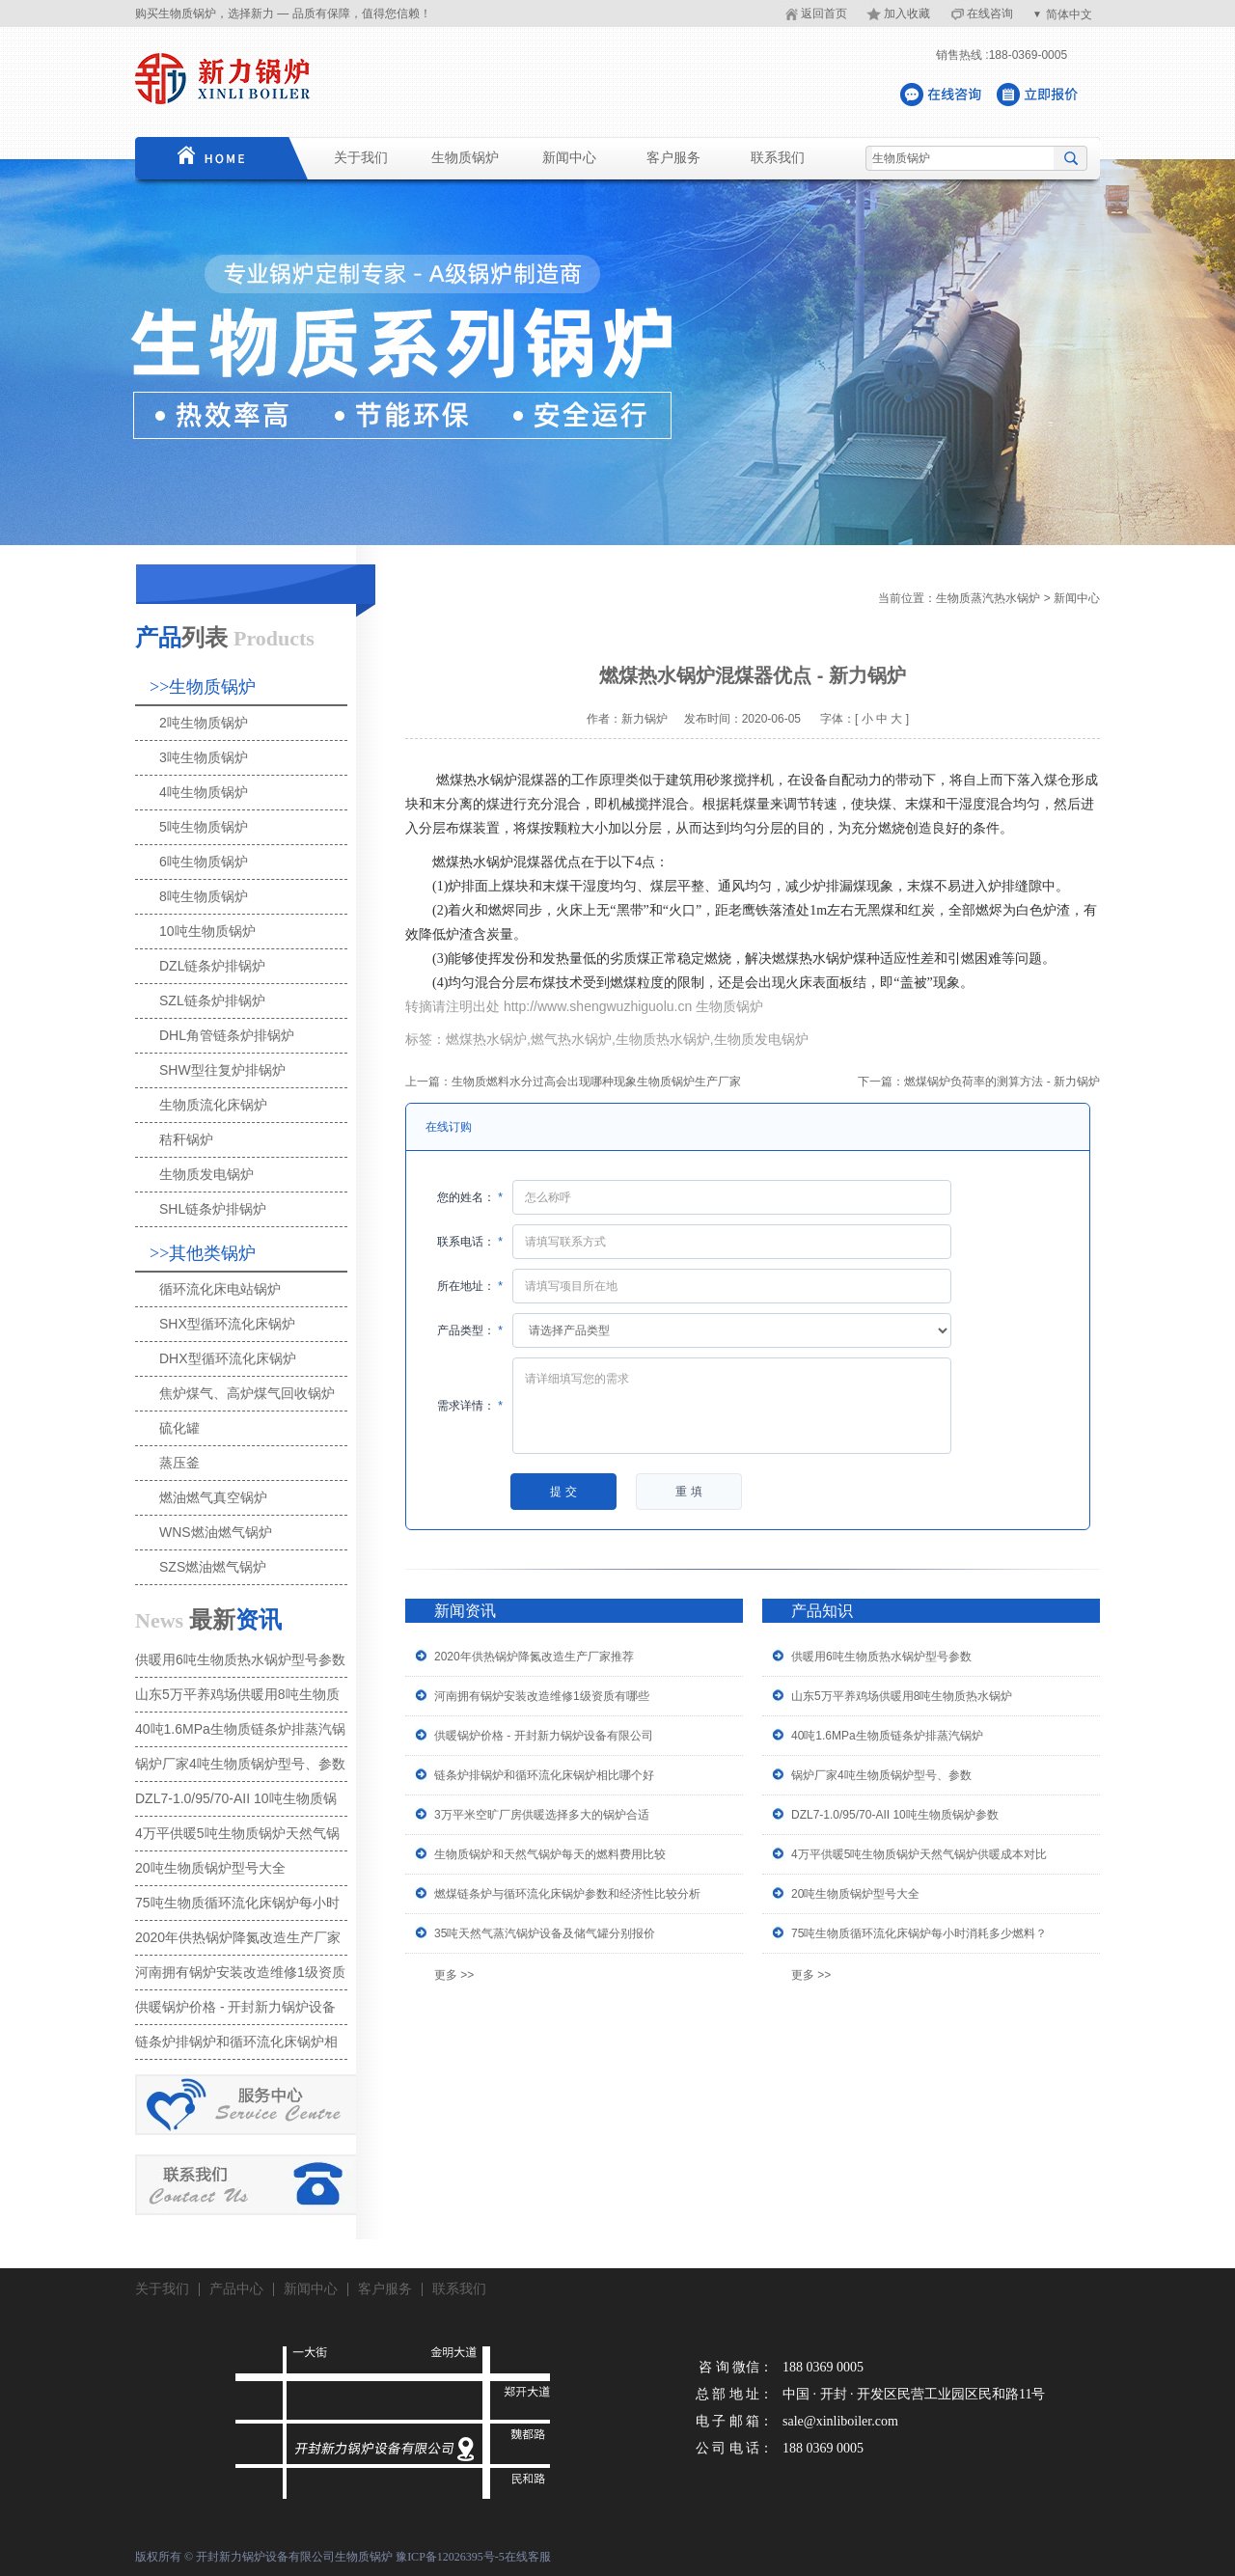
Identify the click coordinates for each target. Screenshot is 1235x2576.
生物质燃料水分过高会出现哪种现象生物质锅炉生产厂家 (596, 1081)
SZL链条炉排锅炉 (212, 1000)
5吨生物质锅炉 (203, 827)
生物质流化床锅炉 (213, 1104)
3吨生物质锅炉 (203, 757)
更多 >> (454, 1975)
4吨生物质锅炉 (203, 792)
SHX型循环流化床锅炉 (227, 1323)
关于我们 (361, 158)
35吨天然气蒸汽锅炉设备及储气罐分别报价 (544, 1933)
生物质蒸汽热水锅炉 (988, 598)
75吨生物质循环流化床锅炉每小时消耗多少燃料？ (919, 1933)
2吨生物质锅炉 (203, 722)
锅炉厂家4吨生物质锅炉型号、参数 (881, 1775)
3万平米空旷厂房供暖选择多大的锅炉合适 (541, 1815)
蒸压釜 (179, 1462)
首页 (207, 158)
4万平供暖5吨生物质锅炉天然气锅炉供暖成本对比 (919, 1854)
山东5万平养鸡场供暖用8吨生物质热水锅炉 (901, 1696)
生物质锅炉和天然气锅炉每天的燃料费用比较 (550, 1854)
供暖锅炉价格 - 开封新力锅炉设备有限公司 (543, 1735)
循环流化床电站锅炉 (220, 1289)
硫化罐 (179, 1428)
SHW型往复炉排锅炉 (222, 1070)
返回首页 (824, 13)
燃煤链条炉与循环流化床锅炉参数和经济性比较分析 (567, 1894)
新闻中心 (569, 158)
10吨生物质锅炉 (207, 931)
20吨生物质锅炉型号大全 (855, 1894)
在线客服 (528, 2556)
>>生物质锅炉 (203, 687)
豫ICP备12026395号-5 (450, 2556)
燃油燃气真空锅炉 (213, 1497)
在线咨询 (990, 13)
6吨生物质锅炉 (203, 861)
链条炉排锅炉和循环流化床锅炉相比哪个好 (544, 1775)
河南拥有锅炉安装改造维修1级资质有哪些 (541, 1696)
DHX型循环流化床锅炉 (227, 1358)
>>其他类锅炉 (203, 1253)
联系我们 (778, 158)
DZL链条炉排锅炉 (212, 965)
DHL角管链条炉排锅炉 (226, 1035)
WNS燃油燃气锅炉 (215, 1532)
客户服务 (673, 158)
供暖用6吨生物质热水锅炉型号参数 (881, 1656)
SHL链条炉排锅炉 (212, 1209)
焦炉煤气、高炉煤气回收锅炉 (247, 1393)
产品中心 (236, 2289)
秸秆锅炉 (186, 1139)
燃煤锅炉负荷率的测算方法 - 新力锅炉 (1002, 1081)
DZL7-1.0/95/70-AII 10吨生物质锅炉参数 (895, 1815)
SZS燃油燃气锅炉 (212, 1567)
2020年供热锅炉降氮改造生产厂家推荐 (534, 1656)
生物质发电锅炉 (206, 1174)
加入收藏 (907, 13)
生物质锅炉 (465, 158)
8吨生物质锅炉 (203, 896)
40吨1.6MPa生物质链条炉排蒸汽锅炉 (887, 1735)
